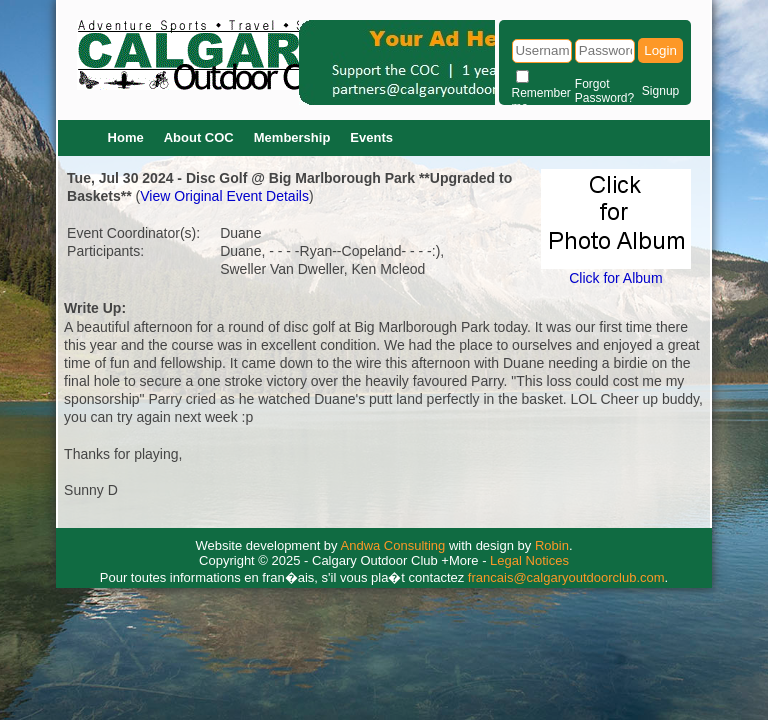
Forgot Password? (604, 91)
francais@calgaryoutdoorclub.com (566, 577)
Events (371, 137)
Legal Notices (529, 560)
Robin (552, 545)
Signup (660, 91)
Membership (292, 137)
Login (660, 50)
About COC (199, 137)
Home (126, 137)
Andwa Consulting (393, 545)
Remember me (541, 100)
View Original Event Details (224, 196)
